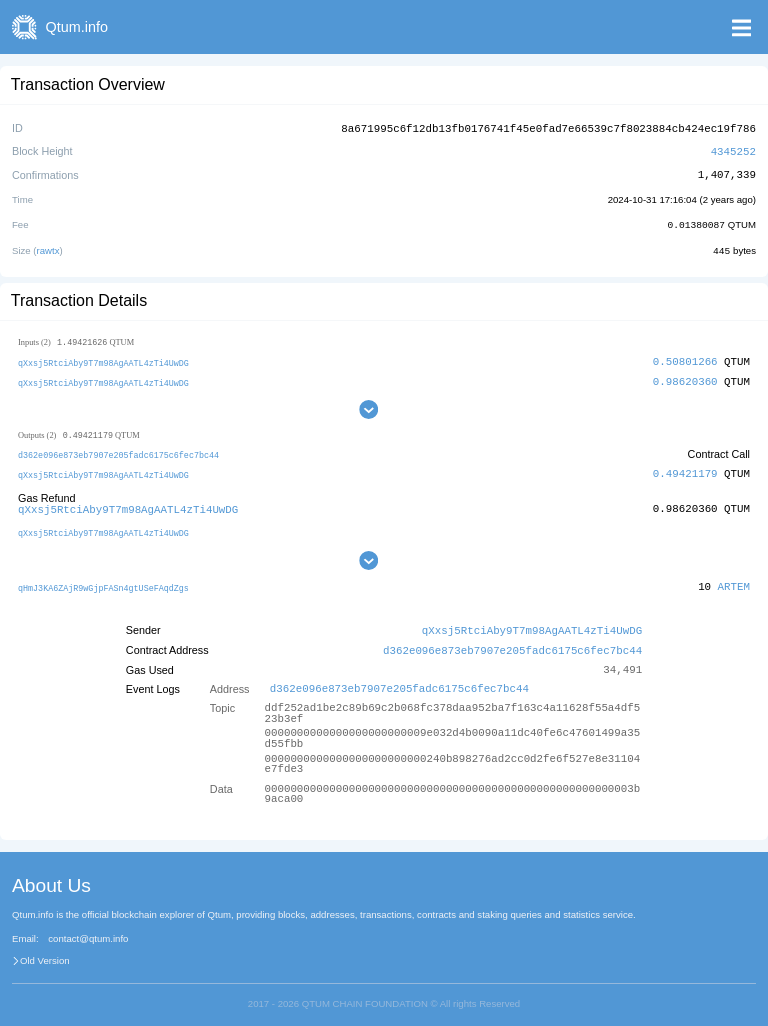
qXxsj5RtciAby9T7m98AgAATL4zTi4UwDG (103, 359)
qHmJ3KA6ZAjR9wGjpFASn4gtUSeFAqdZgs (103, 581)
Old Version (45, 952)
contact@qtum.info (88, 931)
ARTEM (734, 580)
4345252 (733, 149)
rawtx (48, 247)
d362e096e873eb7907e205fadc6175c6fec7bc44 (118, 451)
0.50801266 (685, 358)
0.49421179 (685, 470)
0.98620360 (685, 377)
